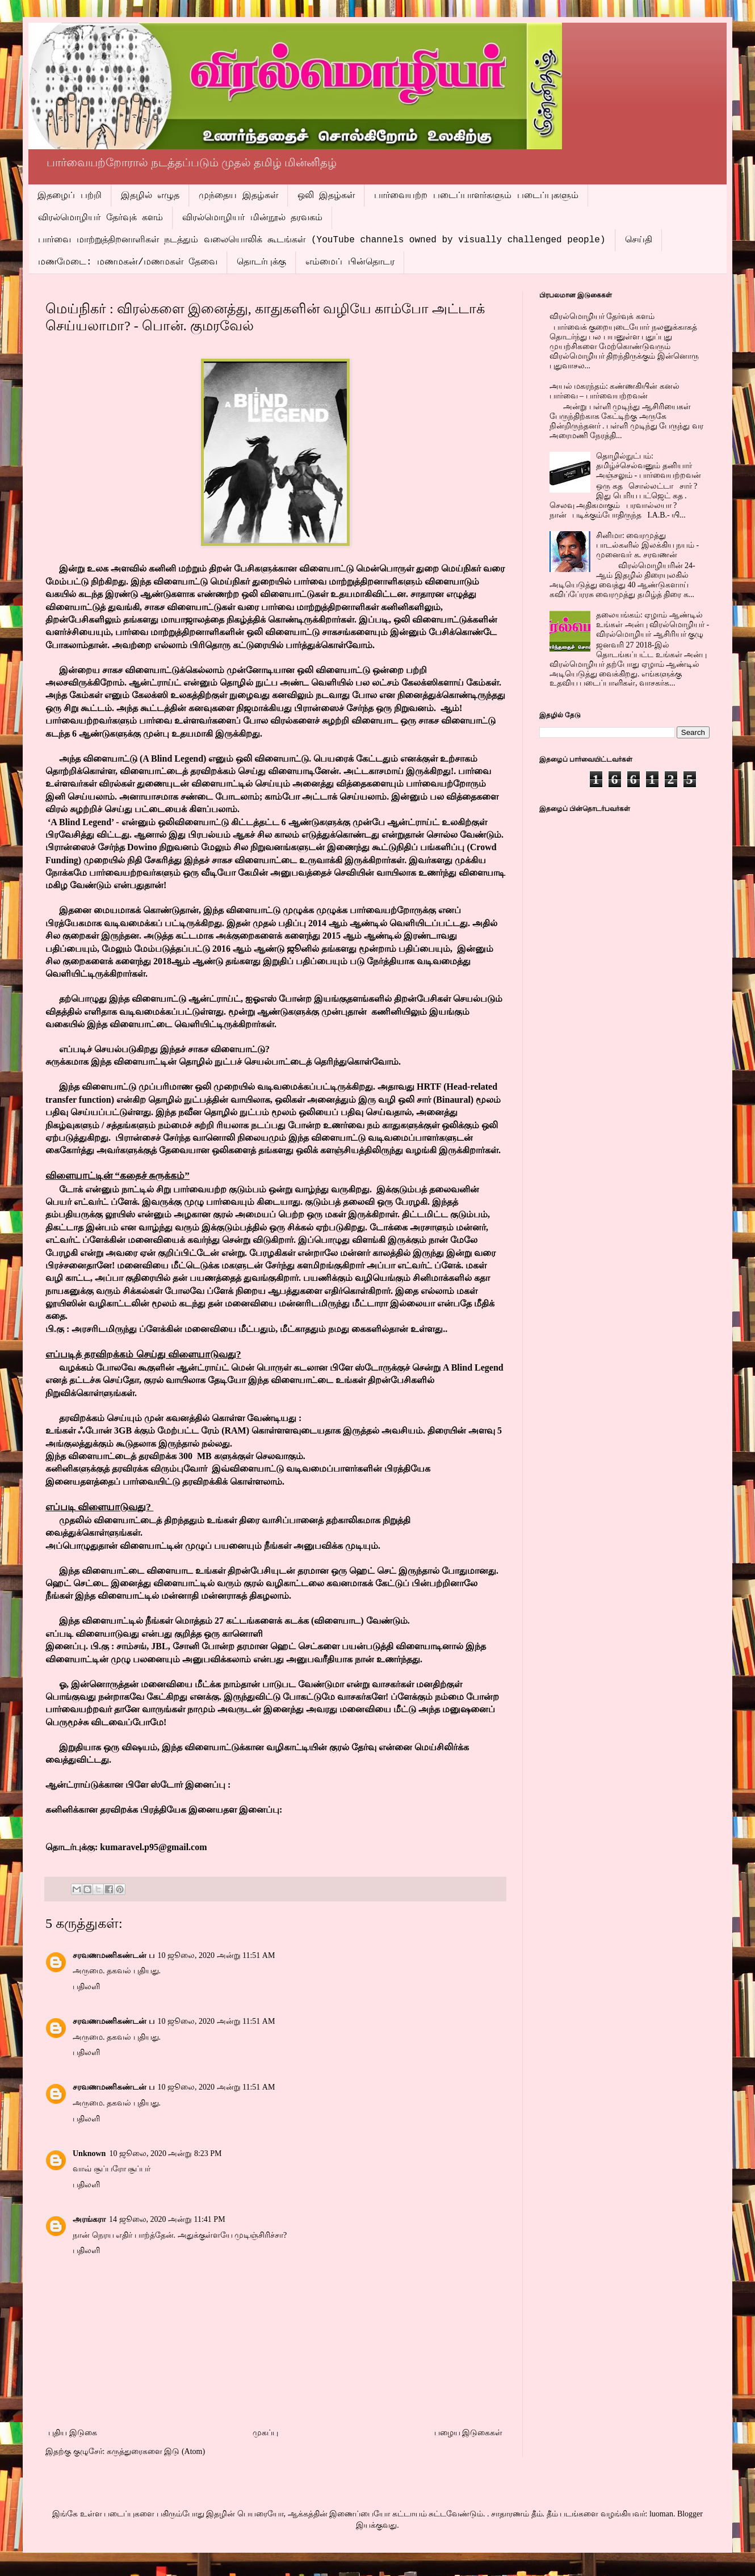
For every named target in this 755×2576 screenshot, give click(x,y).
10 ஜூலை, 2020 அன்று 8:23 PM (165, 2153)
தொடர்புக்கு (261, 262)
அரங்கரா (89, 2219)
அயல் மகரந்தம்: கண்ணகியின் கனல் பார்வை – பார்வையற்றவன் (615, 391)
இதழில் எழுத (150, 196)
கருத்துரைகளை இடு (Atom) (156, 2451)
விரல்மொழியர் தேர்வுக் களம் (100, 218)
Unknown (89, 2153)
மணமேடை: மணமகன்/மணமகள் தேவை (127, 262)
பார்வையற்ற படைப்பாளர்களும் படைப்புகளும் (476, 196)
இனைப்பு (65, 1646)
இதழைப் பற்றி (69, 196)
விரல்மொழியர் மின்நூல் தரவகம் (252, 218)
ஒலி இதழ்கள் (326, 196)
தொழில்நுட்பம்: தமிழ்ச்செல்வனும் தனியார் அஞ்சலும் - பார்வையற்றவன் (648, 466)
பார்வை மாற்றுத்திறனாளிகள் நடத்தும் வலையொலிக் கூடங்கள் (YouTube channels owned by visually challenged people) (322, 240)
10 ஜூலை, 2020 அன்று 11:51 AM (216, 1955)
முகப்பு (265, 2432)
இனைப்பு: (260, 1809)
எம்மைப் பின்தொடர (350, 262)
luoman (661, 2514)
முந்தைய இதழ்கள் (238, 196)
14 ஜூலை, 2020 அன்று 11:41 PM (167, 2219)
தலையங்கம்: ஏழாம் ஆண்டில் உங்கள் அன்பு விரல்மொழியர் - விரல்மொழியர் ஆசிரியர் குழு (652, 624)
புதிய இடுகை (72, 2432)
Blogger (690, 2514)
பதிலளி (86, 1986)
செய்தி (638, 240)
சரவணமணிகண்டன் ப (113, 1955)
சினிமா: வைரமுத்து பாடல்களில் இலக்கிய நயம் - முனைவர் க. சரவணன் (647, 545)
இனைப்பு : (207, 1784)
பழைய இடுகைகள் (468, 2432)
